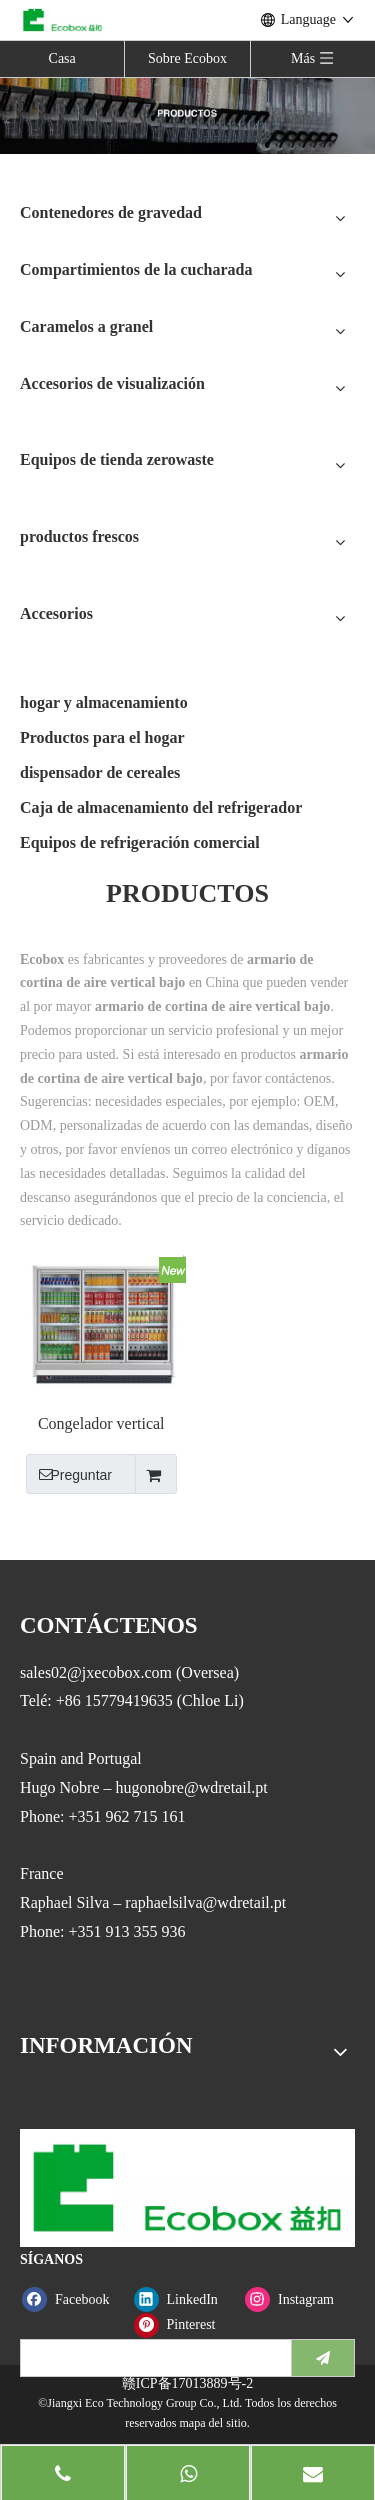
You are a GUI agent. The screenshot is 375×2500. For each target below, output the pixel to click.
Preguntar (69, 1474)
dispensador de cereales (100, 772)
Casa (62, 58)
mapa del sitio (212, 2423)
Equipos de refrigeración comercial (140, 842)
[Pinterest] (185, 2324)
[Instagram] (296, 2299)
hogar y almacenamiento (104, 702)
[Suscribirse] (323, 2358)
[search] (151, 2358)
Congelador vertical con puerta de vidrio (101, 1424)
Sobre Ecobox (187, 58)
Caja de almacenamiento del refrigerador (161, 807)
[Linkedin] (185, 2299)
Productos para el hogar (102, 737)
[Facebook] (73, 2299)
